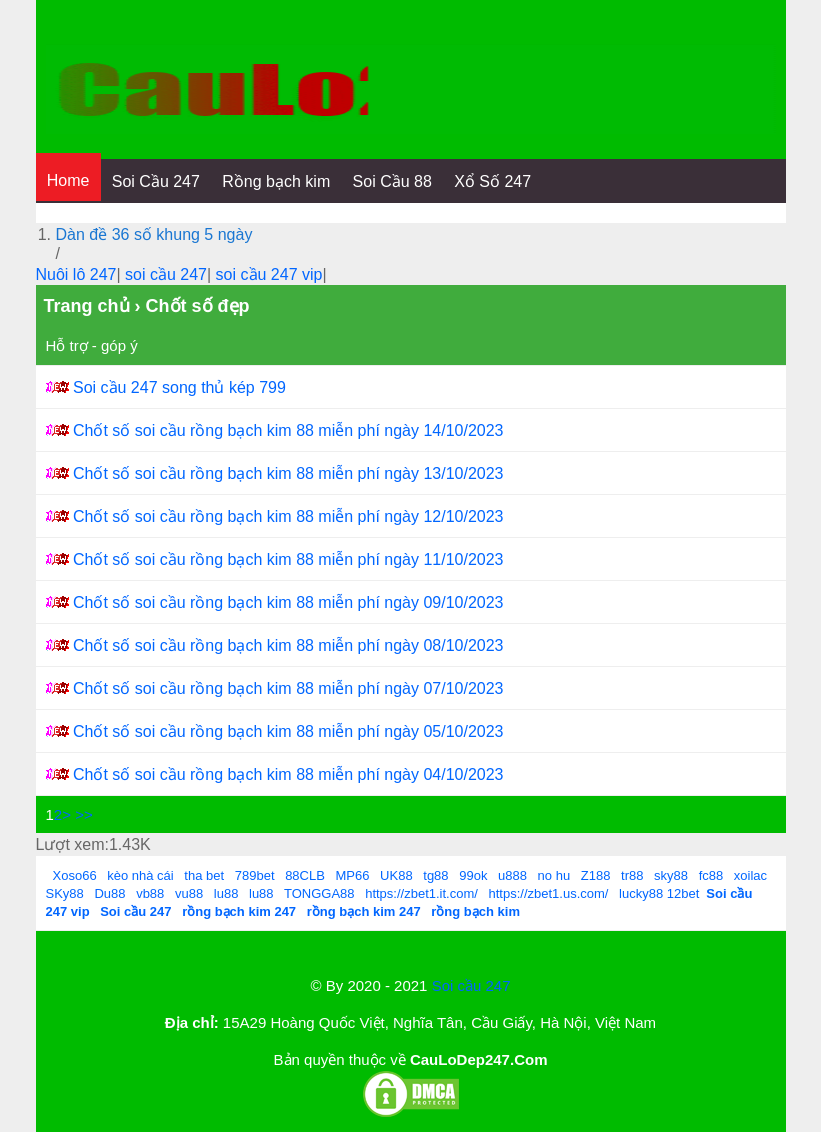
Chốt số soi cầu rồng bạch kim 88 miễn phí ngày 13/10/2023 (288, 473)
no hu (554, 875)
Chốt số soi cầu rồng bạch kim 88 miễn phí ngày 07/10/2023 (288, 688)
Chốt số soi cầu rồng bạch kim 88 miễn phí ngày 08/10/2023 (288, 645)
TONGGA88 (319, 893)
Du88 (109, 893)
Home (68, 180)
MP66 (353, 875)
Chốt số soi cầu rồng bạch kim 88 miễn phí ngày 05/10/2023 (288, 731)
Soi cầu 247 (471, 985)
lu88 (226, 893)
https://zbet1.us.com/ (549, 893)
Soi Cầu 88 (392, 181)
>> (84, 814)
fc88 (711, 875)
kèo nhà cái (140, 875)
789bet (255, 875)
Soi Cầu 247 (156, 181)
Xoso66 (75, 875)
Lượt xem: (72, 844)
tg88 (435, 875)
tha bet (204, 875)
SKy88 (65, 893)
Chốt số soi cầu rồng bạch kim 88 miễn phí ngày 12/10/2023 (288, 516)
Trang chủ (87, 306)
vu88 (189, 893)
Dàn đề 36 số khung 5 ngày (154, 234)
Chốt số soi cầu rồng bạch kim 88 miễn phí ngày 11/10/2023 (288, 559)
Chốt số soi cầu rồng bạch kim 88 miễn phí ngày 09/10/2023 (288, 602)
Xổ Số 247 (492, 181)
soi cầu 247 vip (269, 274)
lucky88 (641, 893)
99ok (473, 875)
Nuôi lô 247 (76, 274)
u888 (512, 875)
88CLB (305, 875)
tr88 (632, 875)
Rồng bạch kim (276, 181)
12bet (683, 893)
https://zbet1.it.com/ (421, 893)
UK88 (396, 875)
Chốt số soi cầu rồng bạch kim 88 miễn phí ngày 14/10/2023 (288, 430)
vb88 (150, 893)
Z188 (596, 875)
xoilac (750, 875)
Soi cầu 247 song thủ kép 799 (179, 387)
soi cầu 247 (166, 274)
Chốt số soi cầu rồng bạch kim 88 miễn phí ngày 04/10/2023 (288, 774)
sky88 (671, 875)
